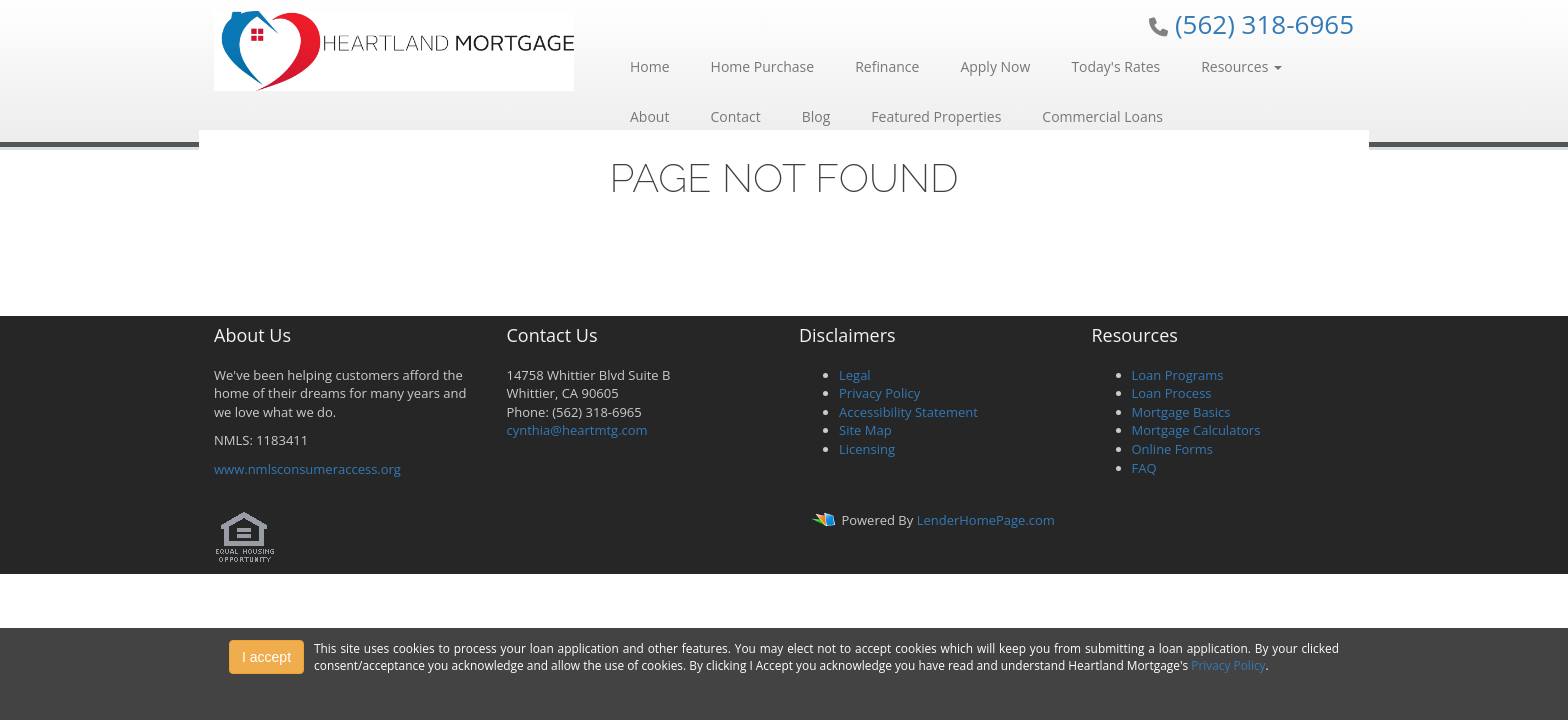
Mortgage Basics (1181, 412)
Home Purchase (763, 66)
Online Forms (1172, 449)
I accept (266, 657)
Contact (735, 116)
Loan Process (1172, 393)
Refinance (887, 66)
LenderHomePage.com (986, 520)
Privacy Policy (879, 393)
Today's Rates (1115, 66)
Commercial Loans (1102, 116)
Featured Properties (936, 116)
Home (650, 66)
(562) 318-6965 (1264, 24)
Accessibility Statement (908, 412)
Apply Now (995, 66)
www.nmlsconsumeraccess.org (307, 469)
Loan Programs (1178, 375)
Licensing (867, 449)
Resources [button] (1241, 66)
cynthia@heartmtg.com (577, 430)
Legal (855, 375)
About (649, 116)
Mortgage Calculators (1196, 430)
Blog (816, 116)
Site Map (865, 430)
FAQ (1144, 468)
